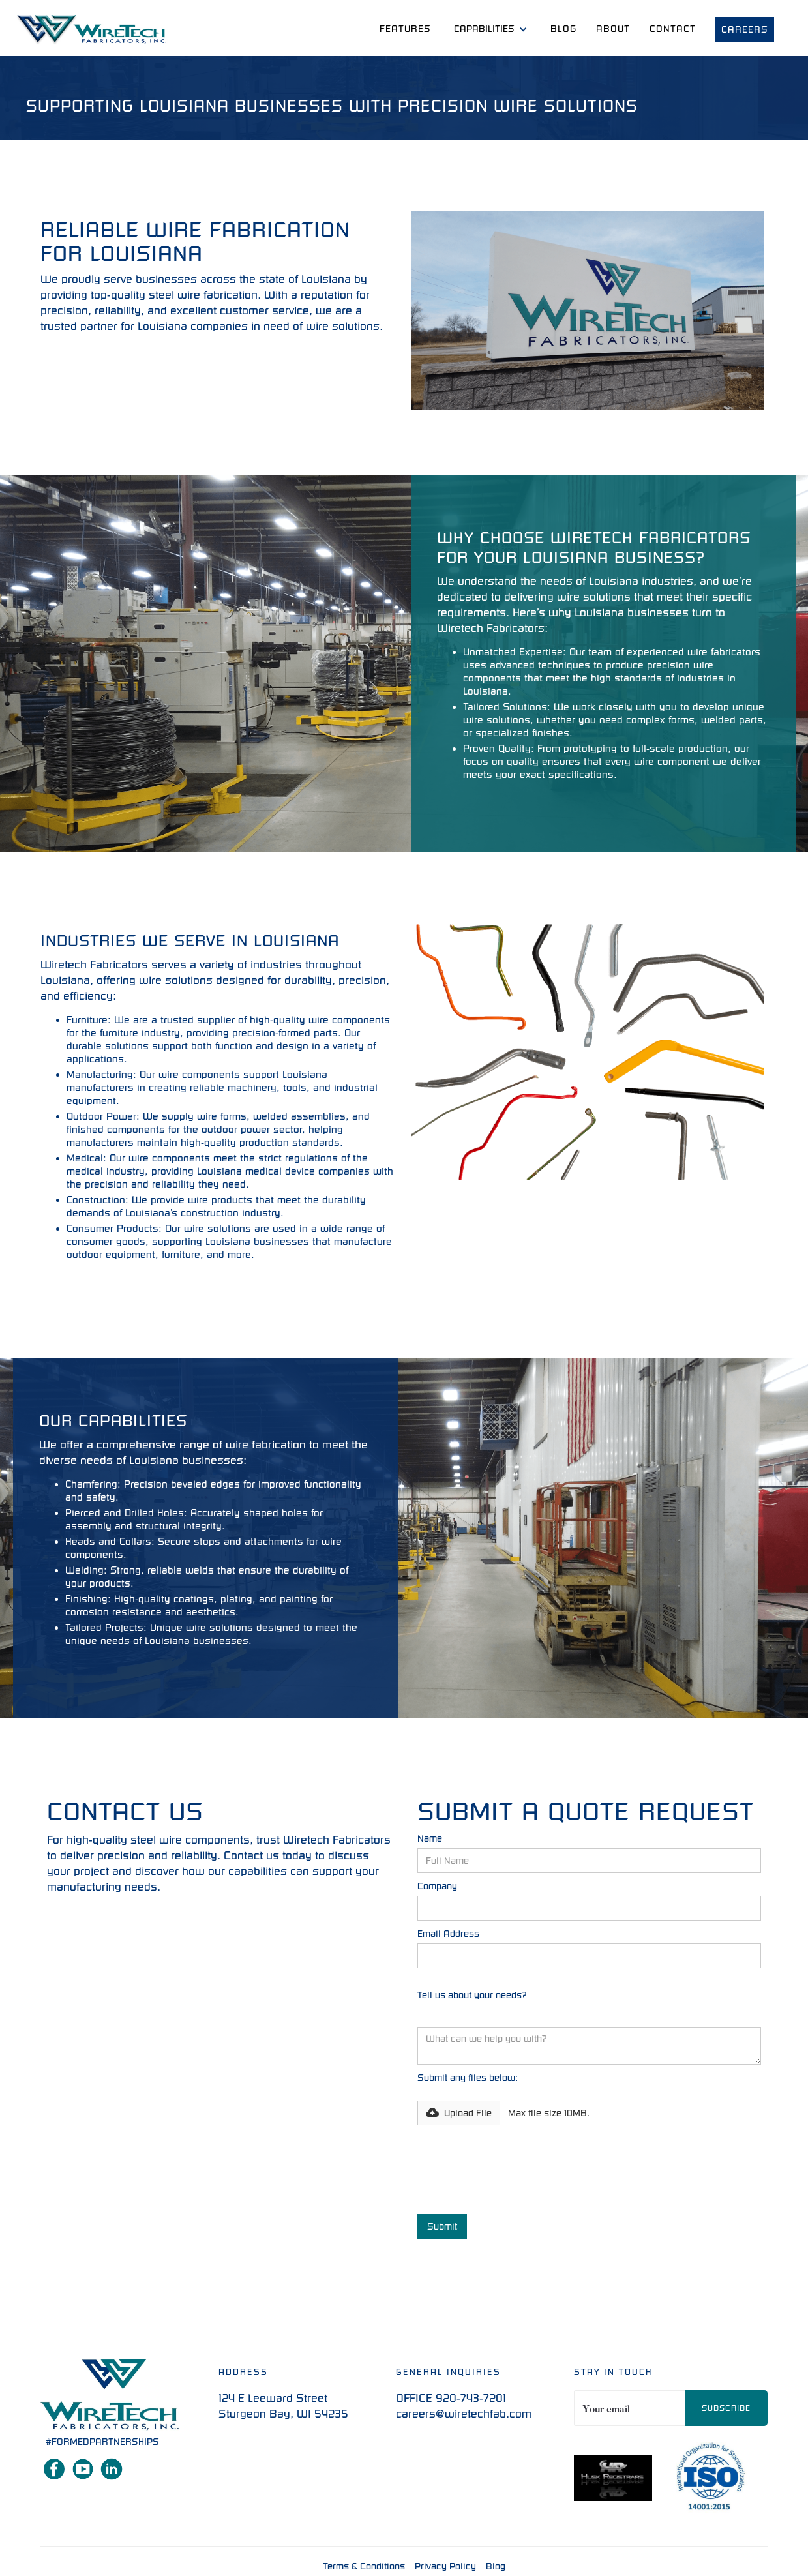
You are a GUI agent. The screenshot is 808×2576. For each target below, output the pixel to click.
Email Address (448, 1933)
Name (429, 1838)
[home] (92, 30)
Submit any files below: (467, 2078)
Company (437, 1886)
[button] (491, 29)
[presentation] (516, 2170)
